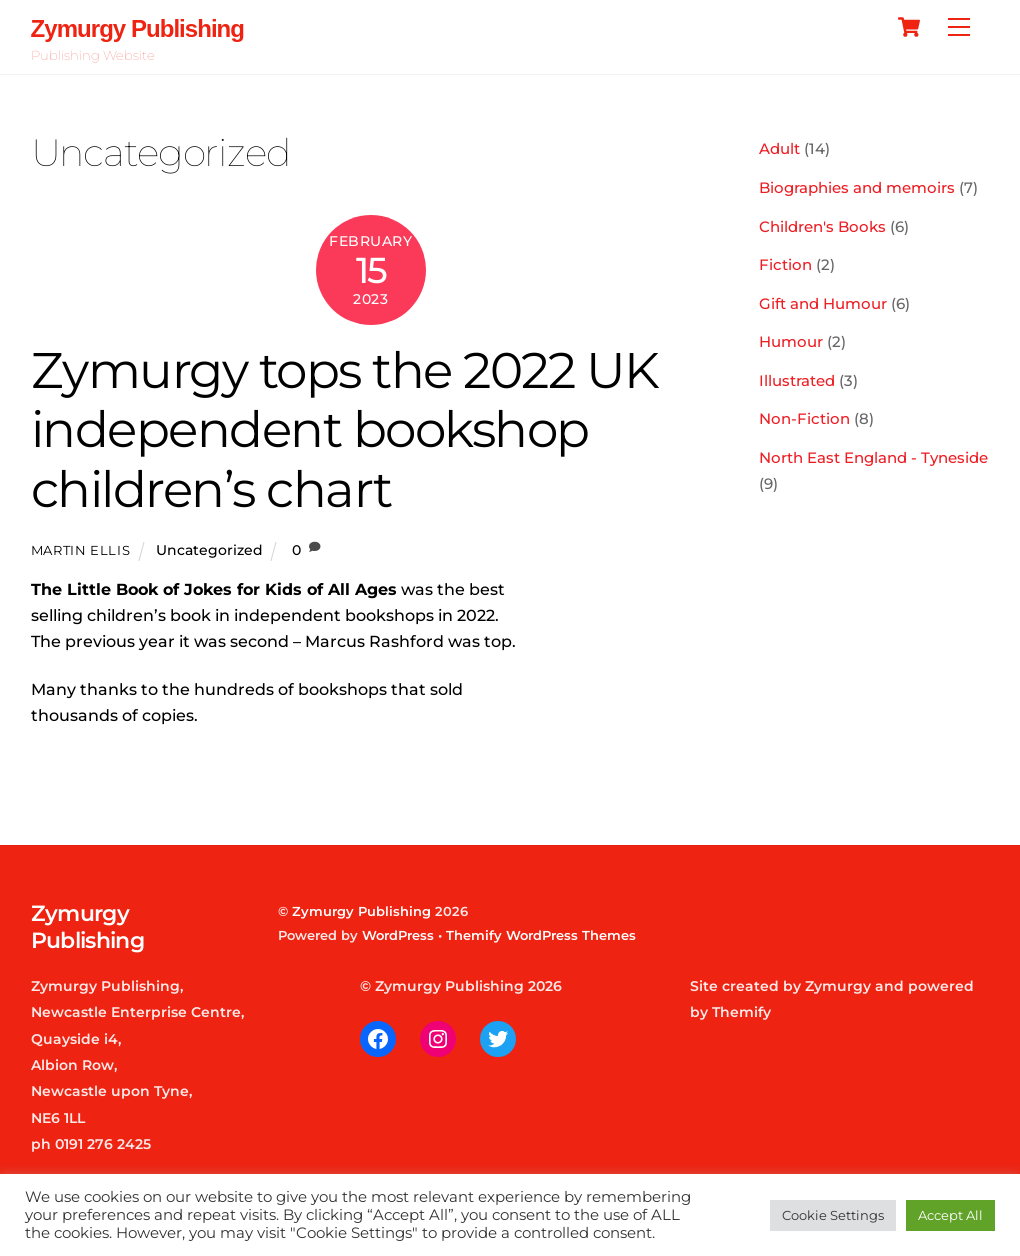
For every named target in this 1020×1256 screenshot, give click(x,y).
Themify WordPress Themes (541, 935)
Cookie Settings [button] (833, 1215)
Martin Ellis (81, 550)
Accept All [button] (950, 1215)
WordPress (398, 935)
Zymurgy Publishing (361, 911)
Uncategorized (209, 550)
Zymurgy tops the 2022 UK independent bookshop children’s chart (345, 429)
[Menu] (959, 27)
